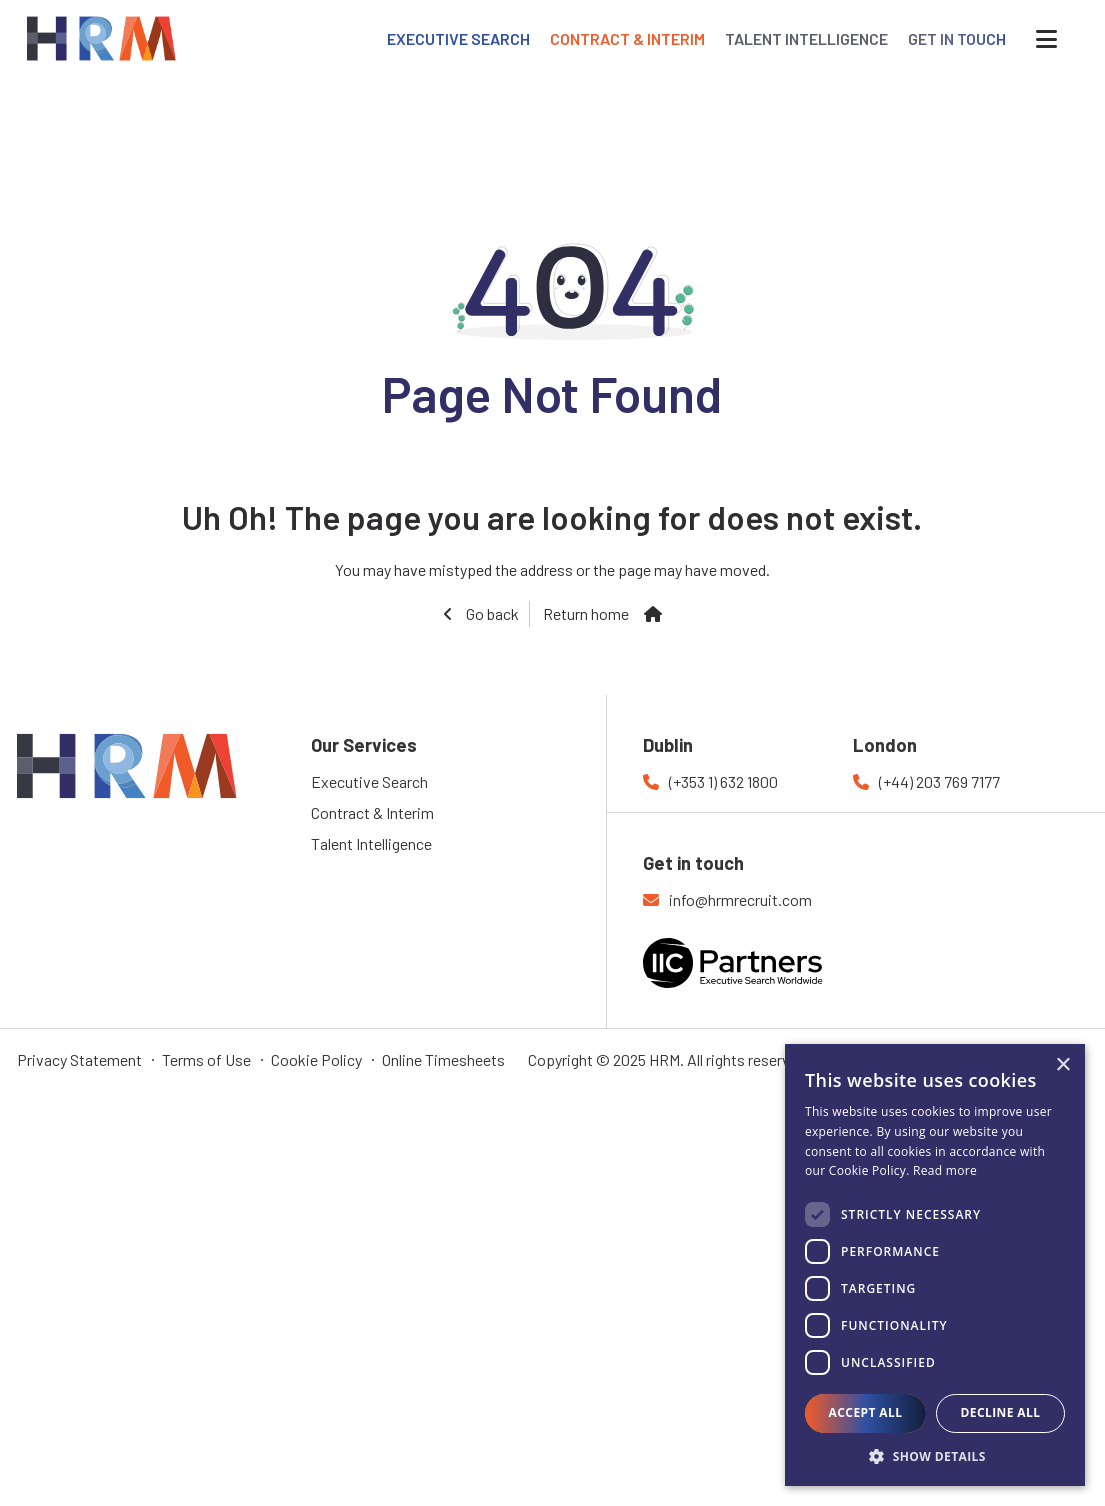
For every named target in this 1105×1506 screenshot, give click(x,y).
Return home (586, 613)
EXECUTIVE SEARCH (458, 38)
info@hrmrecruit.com (740, 899)
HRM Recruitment (76, 745)
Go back (491, 613)
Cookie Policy (316, 1059)
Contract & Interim (372, 812)
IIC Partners (768, 975)
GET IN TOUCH (957, 38)
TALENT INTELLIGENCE (806, 38)
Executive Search (369, 781)
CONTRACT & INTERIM (627, 38)
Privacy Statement (79, 1059)
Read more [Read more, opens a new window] (945, 1170)
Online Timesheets (443, 1059)
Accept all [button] (866, 1412)
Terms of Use (206, 1059)
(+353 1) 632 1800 (723, 781)
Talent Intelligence (371, 843)
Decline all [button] (1001, 1412)
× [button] (1062, 1065)
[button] (935, 1456)
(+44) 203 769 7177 (939, 781)
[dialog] (935, 1265)
